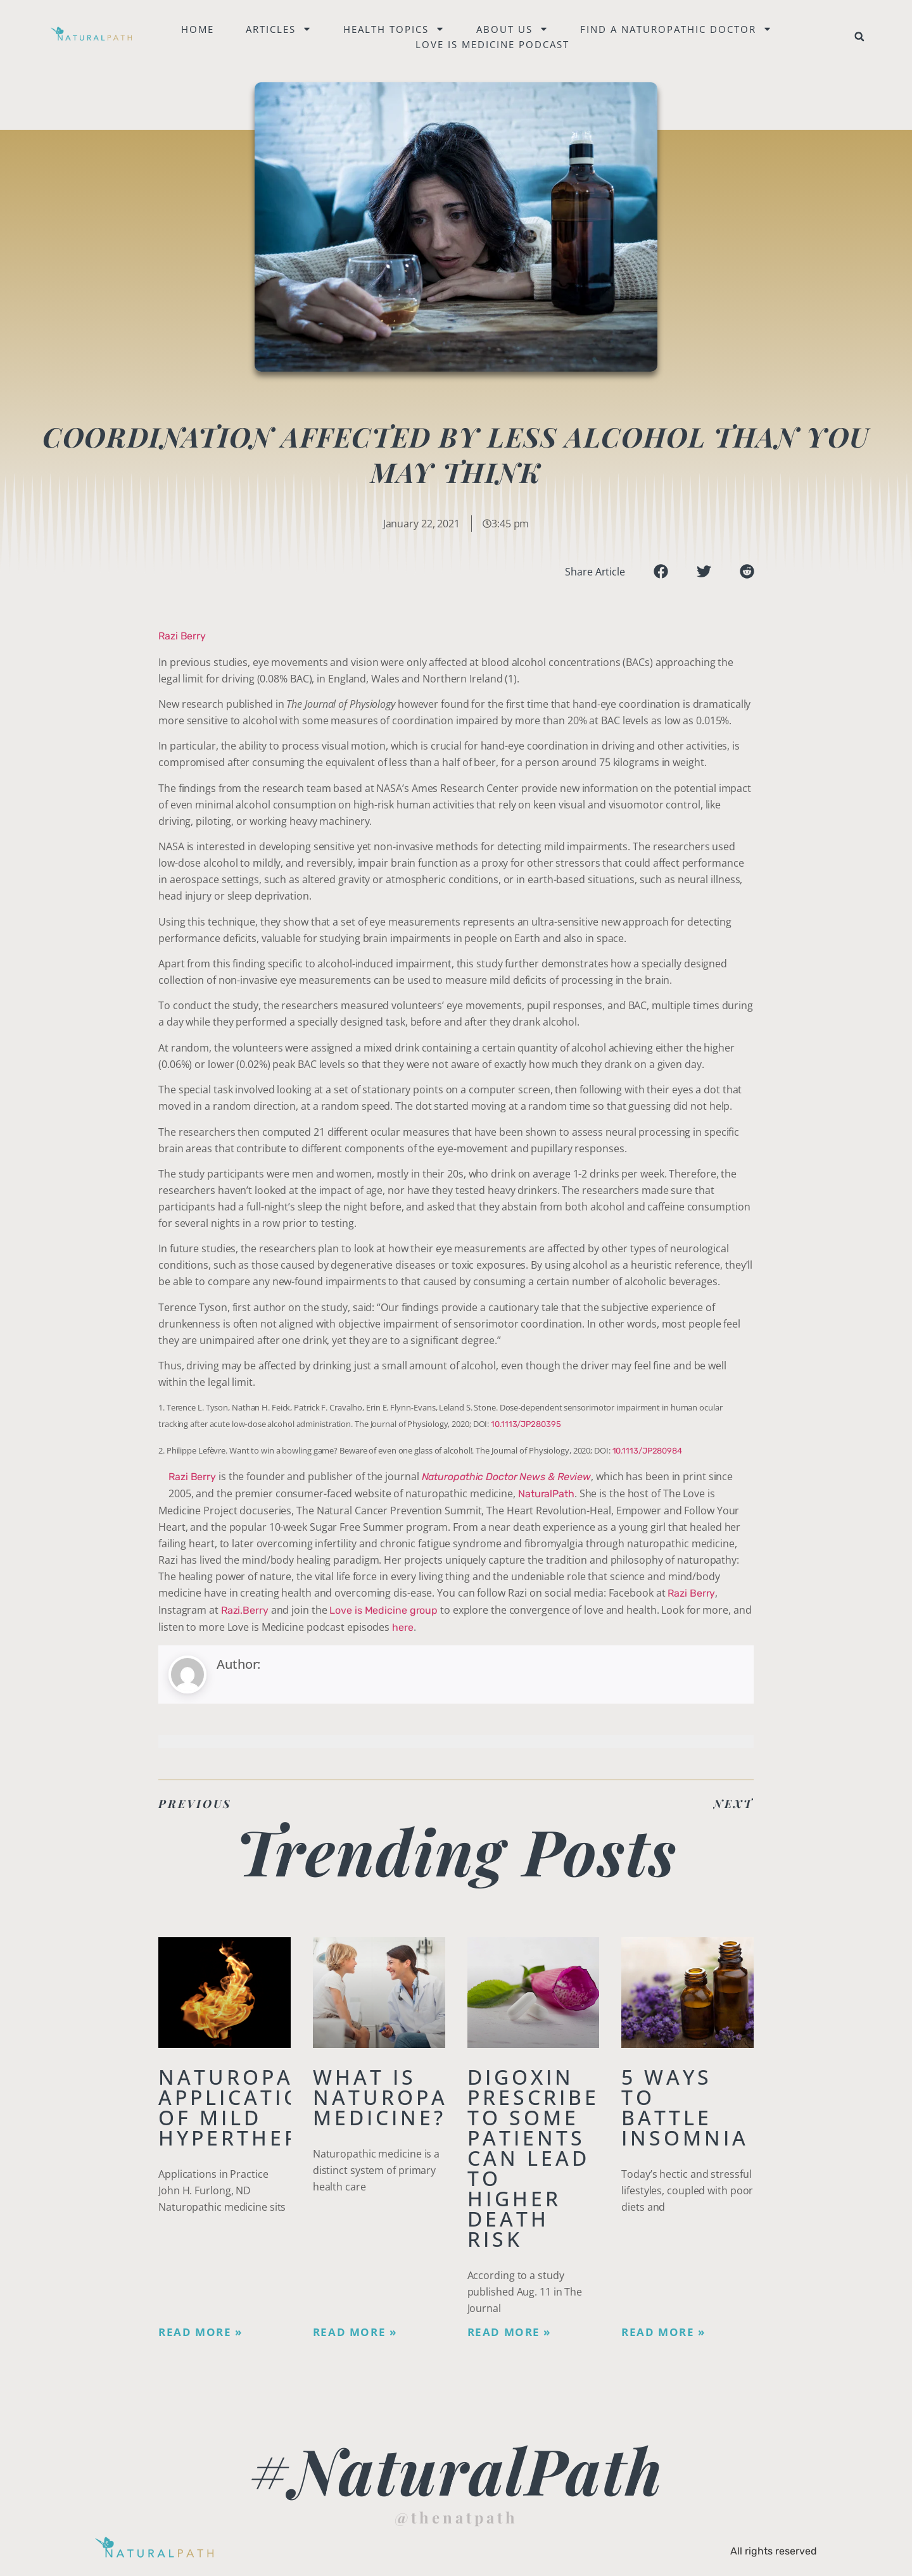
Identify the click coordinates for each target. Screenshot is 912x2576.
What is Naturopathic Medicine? (409, 2097)
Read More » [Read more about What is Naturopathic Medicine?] (355, 2332)
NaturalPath (546, 1494)
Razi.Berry (245, 1610)
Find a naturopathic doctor (677, 29)
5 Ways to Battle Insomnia (685, 2107)
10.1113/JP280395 (525, 1424)
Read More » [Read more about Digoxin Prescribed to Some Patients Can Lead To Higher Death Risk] (509, 2332)
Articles (279, 29)
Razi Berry (182, 636)
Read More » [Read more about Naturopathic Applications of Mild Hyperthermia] (200, 2332)
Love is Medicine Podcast (493, 44)
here (403, 1627)
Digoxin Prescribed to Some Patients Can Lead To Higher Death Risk (542, 2157)
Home (198, 29)
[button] (859, 37)
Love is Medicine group (383, 1610)
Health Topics (394, 29)
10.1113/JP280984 (647, 1450)
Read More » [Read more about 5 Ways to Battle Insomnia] (663, 2332)
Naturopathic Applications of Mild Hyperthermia (254, 2107)
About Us (513, 29)
